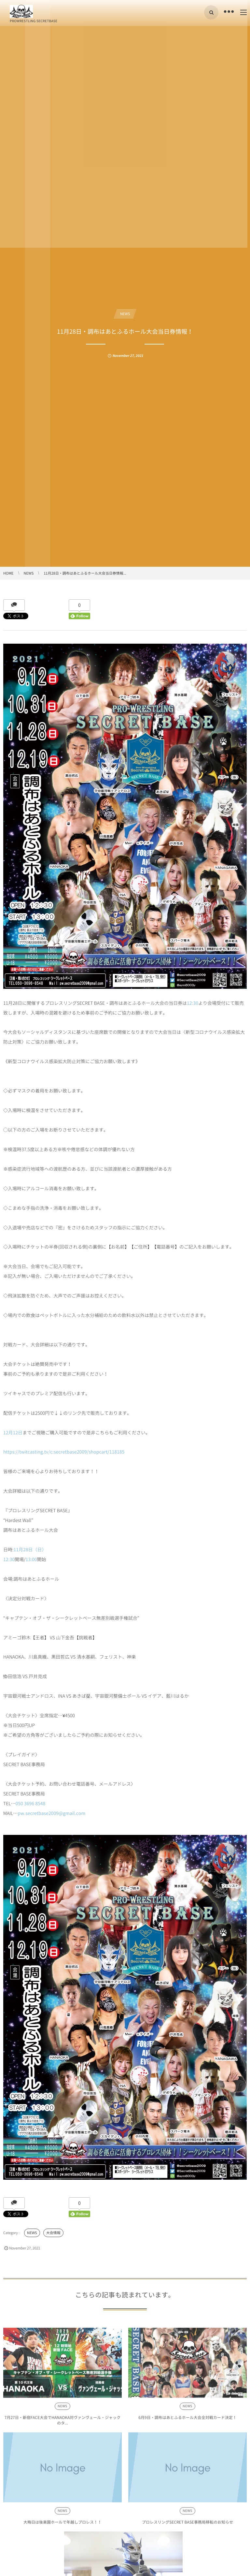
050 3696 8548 (31, 1803)
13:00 (31, 1559)
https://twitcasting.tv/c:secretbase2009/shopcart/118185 (63, 1452)
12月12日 (12, 1432)
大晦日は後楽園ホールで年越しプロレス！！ (62, 2526)
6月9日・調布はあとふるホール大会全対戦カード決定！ (187, 2421)
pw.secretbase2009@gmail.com (51, 1813)
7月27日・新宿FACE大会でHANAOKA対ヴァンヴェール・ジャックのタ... (63, 2424)
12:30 (192, 1003)
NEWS (125, 313)
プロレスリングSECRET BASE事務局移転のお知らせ (187, 2526)
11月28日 (23, 1549)
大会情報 (53, 2232)
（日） (40, 1549)
